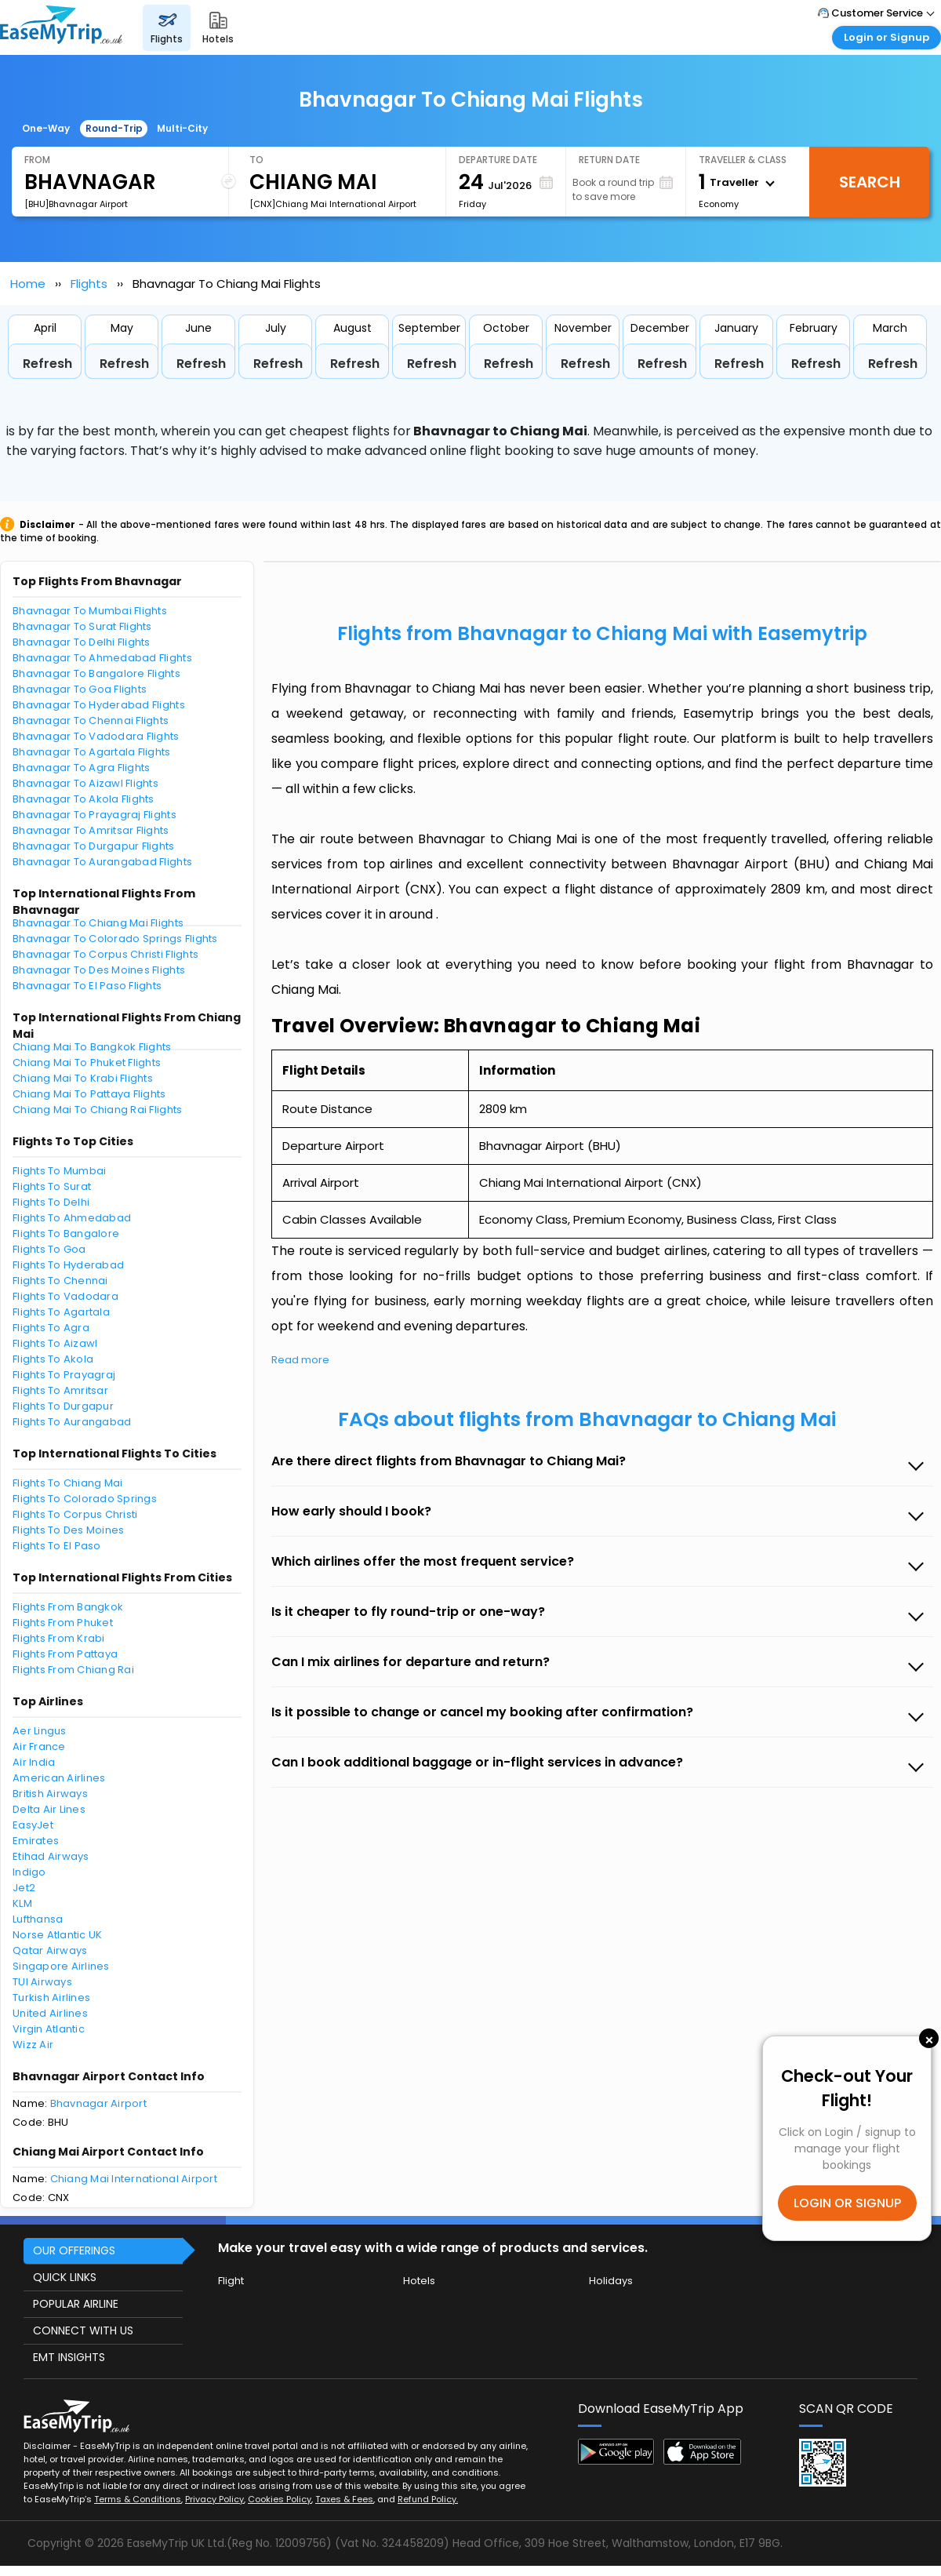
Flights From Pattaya (65, 1653)
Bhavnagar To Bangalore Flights (96, 673)
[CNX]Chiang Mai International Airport (332, 204)
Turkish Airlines (51, 1997)
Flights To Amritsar (60, 1390)
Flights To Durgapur (63, 1406)
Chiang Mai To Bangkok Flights (92, 1046)
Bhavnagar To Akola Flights (83, 798)
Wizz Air (33, 2044)
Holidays (611, 2280)
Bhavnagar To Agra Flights (82, 767)
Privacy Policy (214, 2499)
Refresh (47, 364)
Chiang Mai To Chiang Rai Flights (97, 1109)
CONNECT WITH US (83, 2330)
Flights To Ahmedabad (72, 1217)
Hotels (419, 2280)
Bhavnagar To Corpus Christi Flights (105, 954)
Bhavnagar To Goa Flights (80, 689)
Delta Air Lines (49, 1809)
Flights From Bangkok (68, 1606)
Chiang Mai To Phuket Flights (87, 1062)
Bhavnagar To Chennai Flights (91, 720)
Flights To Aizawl (55, 1343)
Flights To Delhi (51, 1202)
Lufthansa (38, 1919)
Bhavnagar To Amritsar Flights (91, 830)
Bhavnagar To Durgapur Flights (94, 846)
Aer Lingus (40, 1730)
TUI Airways (42, 1981)
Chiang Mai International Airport (133, 2178)
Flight (231, 2280)
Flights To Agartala (61, 1311)
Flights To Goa (49, 1249)
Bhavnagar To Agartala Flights (92, 751)
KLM (22, 1903)
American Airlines (59, 1777)
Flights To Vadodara (65, 1296)
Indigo (29, 1872)
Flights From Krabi (59, 1638)
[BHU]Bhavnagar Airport (76, 204)
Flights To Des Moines (68, 1530)
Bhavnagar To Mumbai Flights (90, 610)
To (256, 159)
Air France (39, 1746)
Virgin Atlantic (49, 2028)
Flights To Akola (53, 1359)
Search (869, 182)
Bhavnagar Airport (98, 2103)
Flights (89, 283)
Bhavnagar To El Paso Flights (87, 985)
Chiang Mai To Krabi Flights (83, 1078)
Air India (34, 1762)
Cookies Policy (279, 2499)
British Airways (50, 1793)
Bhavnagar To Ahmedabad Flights (102, 657)
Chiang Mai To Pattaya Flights (89, 1093)
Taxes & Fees (344, 2499)
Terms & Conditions (137, 2499)
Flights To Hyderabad (68, 1264)
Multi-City (182, 128)
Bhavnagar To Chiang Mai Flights (98, 922)
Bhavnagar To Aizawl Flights (85, 783)
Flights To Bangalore (66, 1233)
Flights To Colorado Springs (85, 1498)
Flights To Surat (52, 1186)
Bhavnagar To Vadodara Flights (96, 736)
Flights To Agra (51, 1327)
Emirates (36, 1840)
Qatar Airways (50, 1950)
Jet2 (24, 1887)
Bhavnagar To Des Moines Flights (99, 969)
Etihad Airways (51, 1856)
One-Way (46, 128)
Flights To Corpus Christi (75, 1514)
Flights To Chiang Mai (67, 1482)
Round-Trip (114, 128)
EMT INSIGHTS (69, 2357)
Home (27, 283)
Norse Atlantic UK (57, 1934)
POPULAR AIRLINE (75, 2304)
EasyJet (33, 1824)
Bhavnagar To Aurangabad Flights (102, 861)
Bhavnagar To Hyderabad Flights (99, 704)
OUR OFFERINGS (74, 2250)
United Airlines (50, 2013)
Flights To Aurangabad (72, 1421)
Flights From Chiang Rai (73, 1669)
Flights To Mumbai (59, 1170)
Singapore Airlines (61, 1966)
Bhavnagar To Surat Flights (82, 626)
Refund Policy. (428, 2499)
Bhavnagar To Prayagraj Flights (94, 814)
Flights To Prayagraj (64, 1374)
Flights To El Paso (57, 1545)
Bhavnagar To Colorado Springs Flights (115, 938)
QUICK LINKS (64, 2277)
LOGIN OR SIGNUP (847, 2203)
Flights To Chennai (60, 1280)
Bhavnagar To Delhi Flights (82, 642)
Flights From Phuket (63, 1622)
